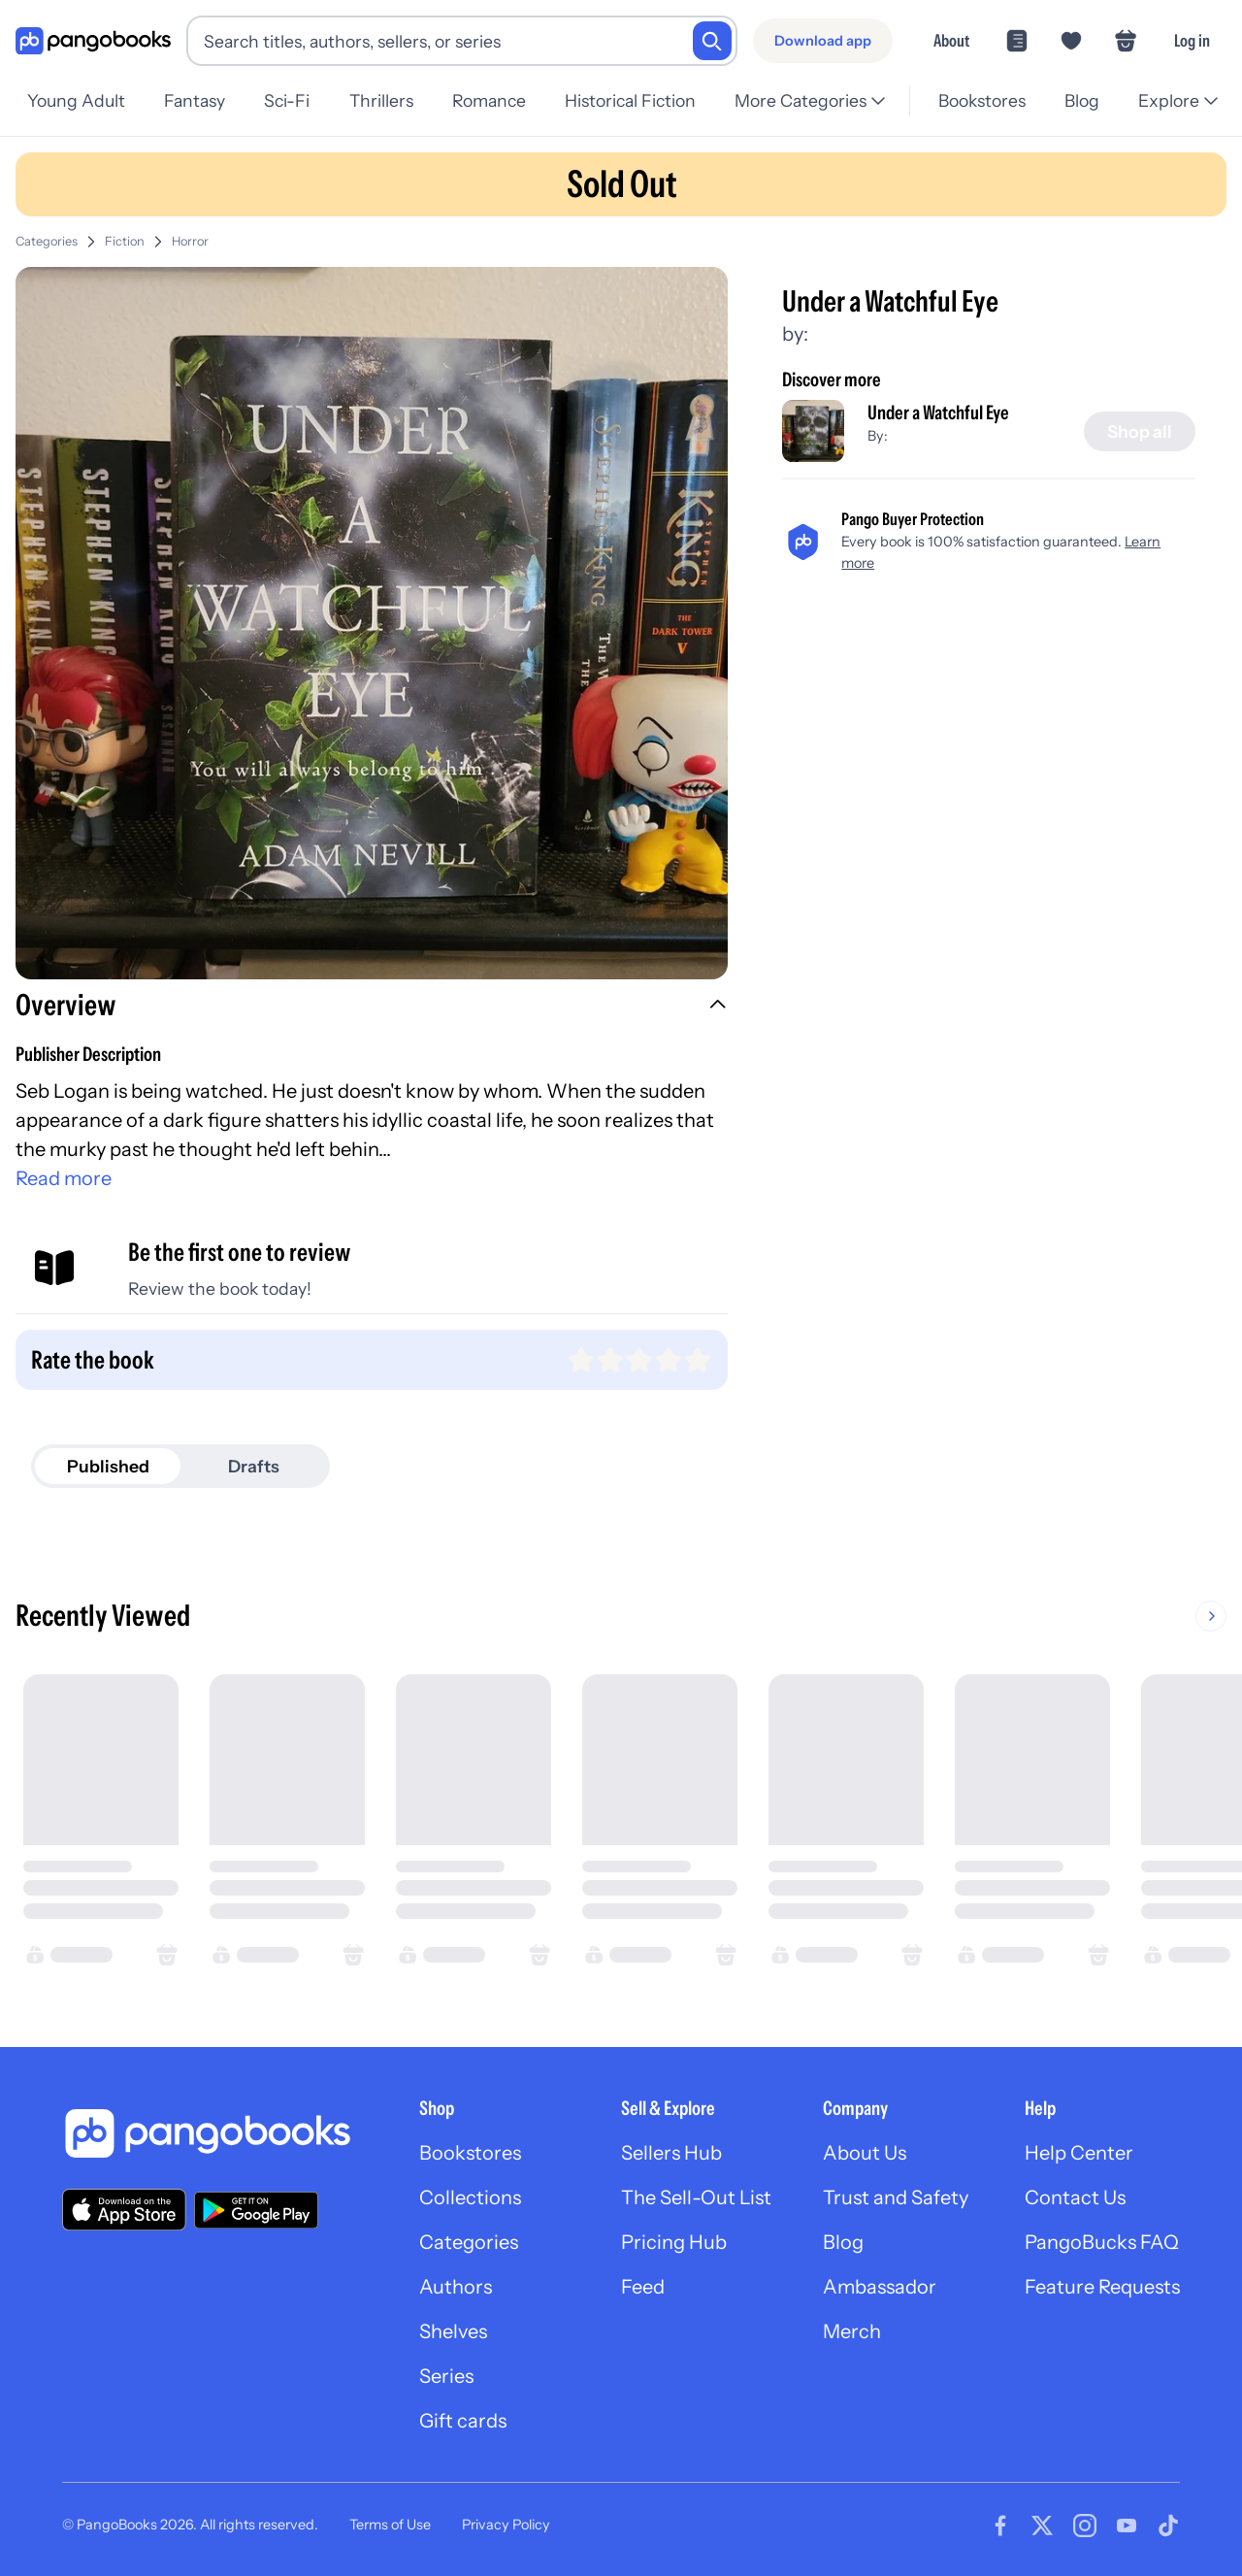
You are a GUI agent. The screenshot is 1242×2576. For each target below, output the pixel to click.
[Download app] (823, 40)
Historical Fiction (630, 100)
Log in (1192, 40)
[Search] (712, 40)
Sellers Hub (671, 2152)
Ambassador (879, 2286)
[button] (372, 1007)
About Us (864, 2152)
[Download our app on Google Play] (256, 2210)
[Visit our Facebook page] (1000, 2525)
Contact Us (1075, 2197)
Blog (1081, 100)
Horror (190, 241)
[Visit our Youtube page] (1126, 2525)
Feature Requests (1102, 2286)
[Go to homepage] (93, 41)
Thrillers (381, 100)
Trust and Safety (895, 2197)
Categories (47, 241)
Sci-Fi (287, 100)
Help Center (1079, 2152)
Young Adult (76, 100)
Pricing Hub (674, 2242)
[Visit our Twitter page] (1042, 2525)
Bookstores (982, 100)
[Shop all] (1139, 432)
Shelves (453, 2331)
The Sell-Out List (696, 2197)
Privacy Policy (506, 2524)
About (951, 40)
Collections (470, 2197)
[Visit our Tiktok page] (1168, 2525)
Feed (643, 2286)
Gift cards (463, 2420)
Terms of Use (390, 2524)
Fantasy (194, 100)
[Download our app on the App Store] (124, 2209)
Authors (455, 2286)
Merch (852, 2331)
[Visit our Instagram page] (1084, 2525)
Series (446, 2376)
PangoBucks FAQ (1102, 2242)
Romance (489, 100)
